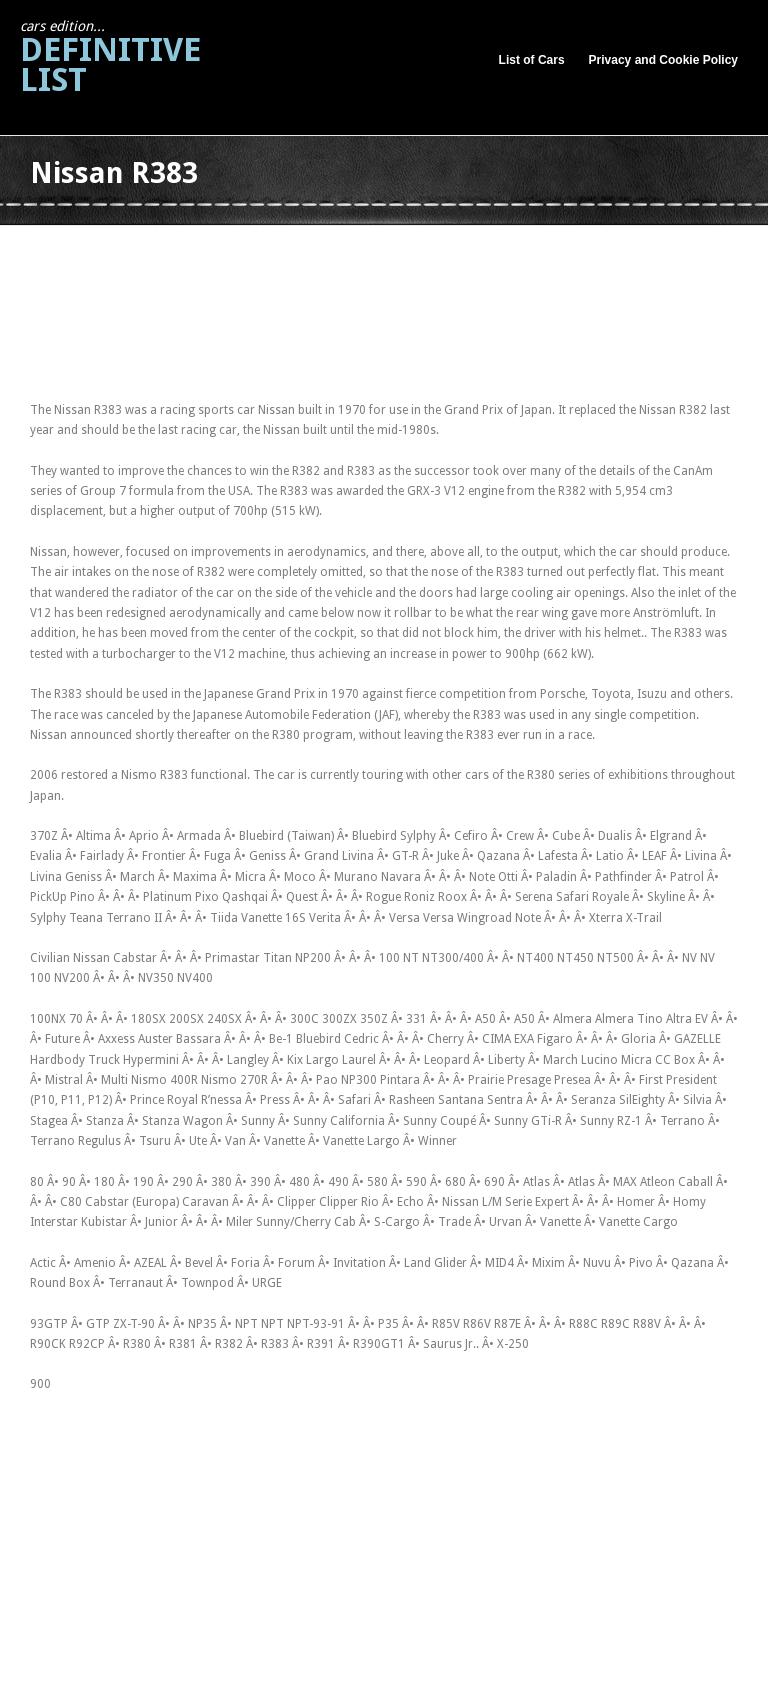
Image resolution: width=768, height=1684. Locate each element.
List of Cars (532, 60)
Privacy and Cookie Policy (663, 60)
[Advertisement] (394, 248)
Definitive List (110, 58)
